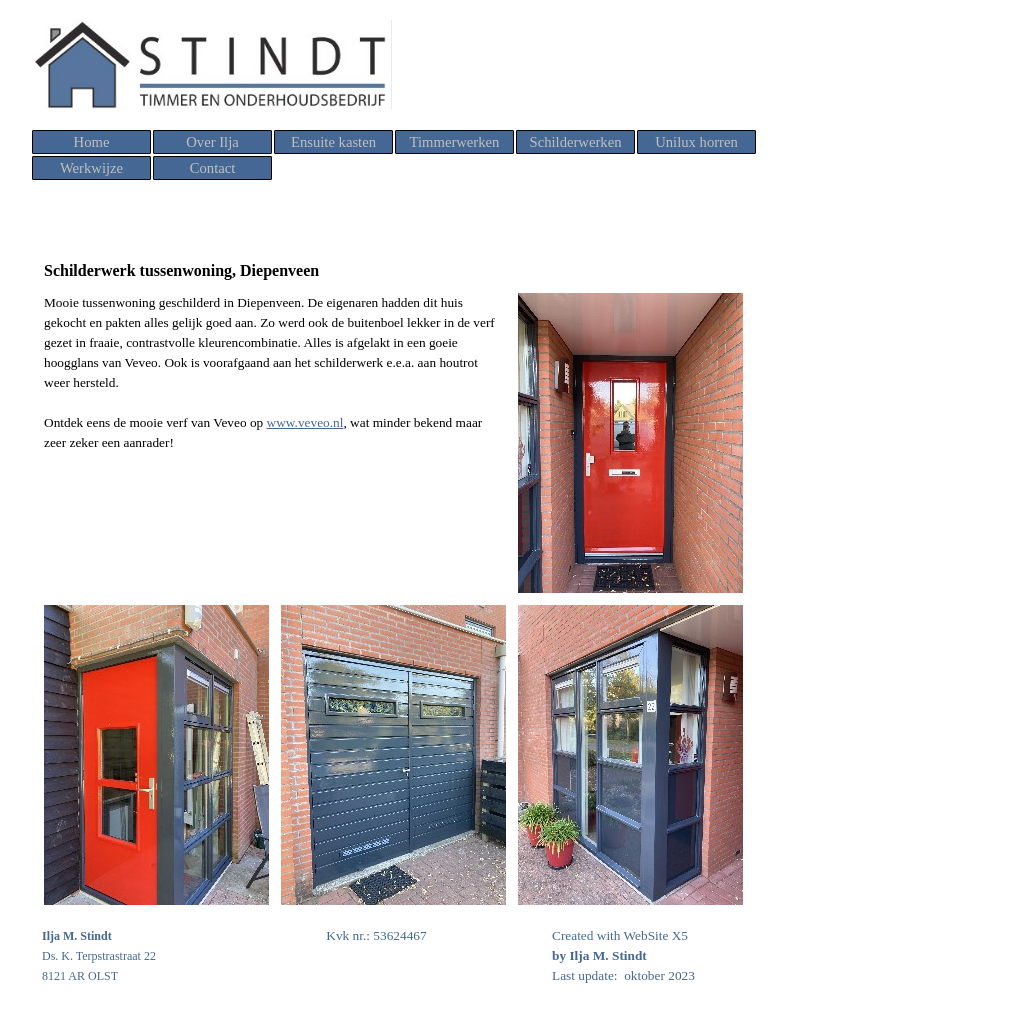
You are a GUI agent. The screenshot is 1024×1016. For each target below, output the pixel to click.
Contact (213, 168)
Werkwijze (91, 168)
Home (92, 142)
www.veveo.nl (305, 422)
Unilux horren (696, 142)
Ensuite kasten (333, 142)
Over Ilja (212, 142)
